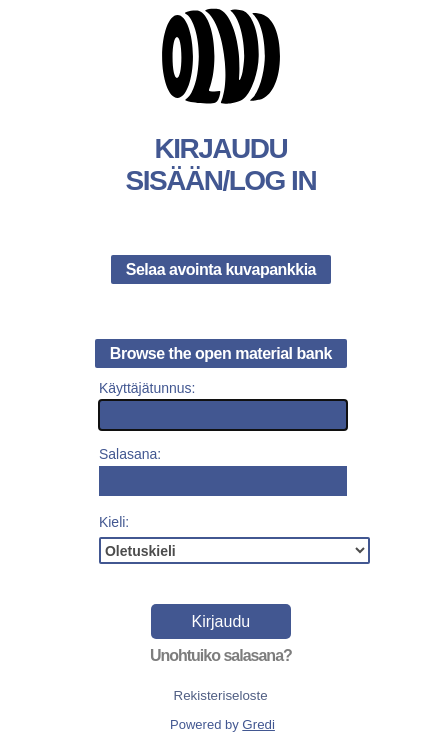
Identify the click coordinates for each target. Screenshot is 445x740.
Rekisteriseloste (221, 695)
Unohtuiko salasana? (221, 655)
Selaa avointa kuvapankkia (221, 269)
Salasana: (130, 454)
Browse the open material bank (221, 353)
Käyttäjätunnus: (147, 388)
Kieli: (114, 522)
